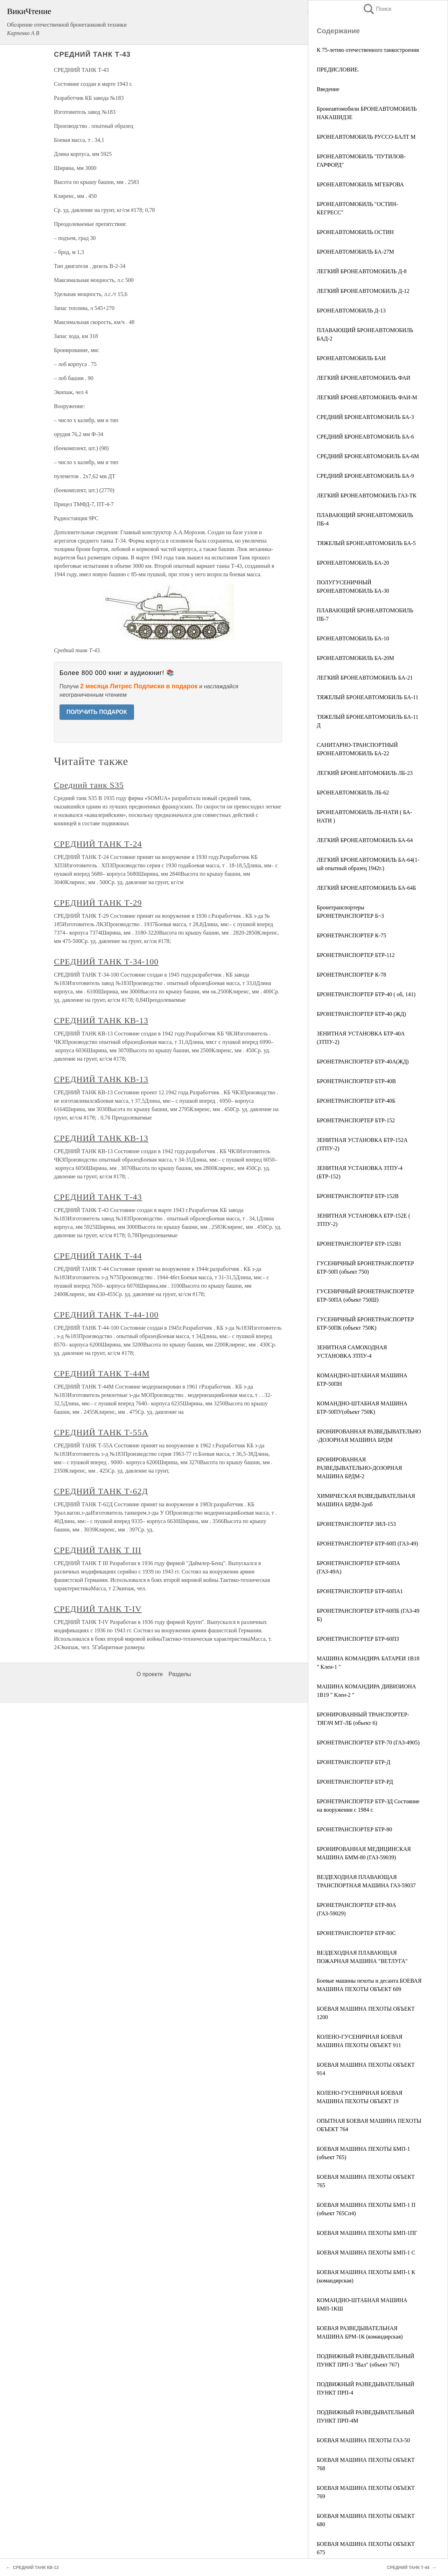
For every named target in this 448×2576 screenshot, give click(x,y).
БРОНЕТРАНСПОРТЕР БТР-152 (356, 1120)
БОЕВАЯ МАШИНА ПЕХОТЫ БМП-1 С (366, 2252)
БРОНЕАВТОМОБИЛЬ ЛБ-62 (353, 792)
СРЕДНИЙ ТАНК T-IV (98, 1608)
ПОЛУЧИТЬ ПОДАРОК (96, 712)
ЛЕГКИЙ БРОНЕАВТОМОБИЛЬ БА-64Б (366, 888)
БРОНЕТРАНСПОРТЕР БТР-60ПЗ (358, 1639)
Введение (328, 89)
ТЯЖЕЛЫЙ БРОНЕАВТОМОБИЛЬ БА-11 (367, 697)
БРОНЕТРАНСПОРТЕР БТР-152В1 (359, 1244)
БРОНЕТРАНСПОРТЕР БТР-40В (356, 1081)
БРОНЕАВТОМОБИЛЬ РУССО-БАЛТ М (366, 137)
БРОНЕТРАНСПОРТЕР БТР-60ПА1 (360, 1591)
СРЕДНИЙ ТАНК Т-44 (98, 1255)
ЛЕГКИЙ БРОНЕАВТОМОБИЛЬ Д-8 (362, 271)
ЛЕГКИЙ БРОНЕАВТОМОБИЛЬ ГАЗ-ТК (366, 495)
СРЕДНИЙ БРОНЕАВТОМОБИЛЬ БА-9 (365, 476)
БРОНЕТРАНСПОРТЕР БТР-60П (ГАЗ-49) (367, 1544)
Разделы (179, 1674)
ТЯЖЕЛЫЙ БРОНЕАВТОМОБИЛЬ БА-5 (366, 543)
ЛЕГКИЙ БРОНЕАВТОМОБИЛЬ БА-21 (365, 678)
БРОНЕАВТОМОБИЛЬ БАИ (351, 358)
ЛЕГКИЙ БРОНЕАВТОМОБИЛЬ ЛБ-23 (365, 773)
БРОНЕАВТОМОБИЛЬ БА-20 (353, 563)
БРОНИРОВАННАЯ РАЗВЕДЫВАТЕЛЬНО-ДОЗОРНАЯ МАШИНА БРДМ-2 (359, 1467)
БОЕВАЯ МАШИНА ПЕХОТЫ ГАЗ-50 (363, 2440)
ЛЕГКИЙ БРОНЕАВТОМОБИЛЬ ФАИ (363, 378)
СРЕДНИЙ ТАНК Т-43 (98, 1196)
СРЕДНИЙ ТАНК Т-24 (98, 843)
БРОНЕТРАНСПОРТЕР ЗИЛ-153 (356, 1524)
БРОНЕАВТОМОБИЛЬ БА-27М (355, 252)
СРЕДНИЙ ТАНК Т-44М (102, 1373)
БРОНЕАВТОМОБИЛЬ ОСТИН (355, 232)
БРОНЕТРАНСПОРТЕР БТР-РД (355, 1782)
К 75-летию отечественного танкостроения (368, 50)
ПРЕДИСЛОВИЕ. (338, 70)
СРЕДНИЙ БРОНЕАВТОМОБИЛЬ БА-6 (365, 437)
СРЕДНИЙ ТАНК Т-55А (101, 1432)
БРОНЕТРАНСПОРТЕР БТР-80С (356, 1933)
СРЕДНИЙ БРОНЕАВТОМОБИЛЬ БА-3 (365, 417)
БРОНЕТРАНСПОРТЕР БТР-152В (358, 1196)
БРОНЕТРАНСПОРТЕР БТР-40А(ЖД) (363, 1062)
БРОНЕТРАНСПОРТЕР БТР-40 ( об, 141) (366, 994)
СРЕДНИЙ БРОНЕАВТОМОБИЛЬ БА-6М (368, 456)
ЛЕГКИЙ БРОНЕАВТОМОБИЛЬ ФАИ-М (367, 397)
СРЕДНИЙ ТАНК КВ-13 (101, 1020)
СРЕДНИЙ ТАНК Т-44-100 (106, 1314)
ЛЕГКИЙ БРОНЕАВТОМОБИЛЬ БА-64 (365, 840)
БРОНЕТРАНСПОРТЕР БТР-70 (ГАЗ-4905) (368, 1742)
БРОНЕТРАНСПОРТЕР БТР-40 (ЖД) (361, 1014)
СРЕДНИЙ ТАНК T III (97, 1550)
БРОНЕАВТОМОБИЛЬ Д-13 (351, 311)
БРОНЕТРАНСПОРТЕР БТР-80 (354, 1829)
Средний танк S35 (89, 785)
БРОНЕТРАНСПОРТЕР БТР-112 (356, 955)
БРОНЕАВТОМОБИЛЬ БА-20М (355, 658)
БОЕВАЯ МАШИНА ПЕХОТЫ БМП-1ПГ (367, 2233)
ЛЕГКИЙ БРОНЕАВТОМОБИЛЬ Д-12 (363, 291)
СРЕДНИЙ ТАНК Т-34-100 (106, 961)
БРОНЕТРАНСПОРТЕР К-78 (351, 975)
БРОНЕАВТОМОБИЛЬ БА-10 (353, 638)
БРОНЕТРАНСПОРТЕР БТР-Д (353, 1762)
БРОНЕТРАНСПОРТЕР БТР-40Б (356, 1101)
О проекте (149, 1674)
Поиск (377, 9)
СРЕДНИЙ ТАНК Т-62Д (101, 1491)
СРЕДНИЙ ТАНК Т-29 (98, 902)
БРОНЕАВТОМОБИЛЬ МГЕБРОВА (360, 184)
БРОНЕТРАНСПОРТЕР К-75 (351, 935)
